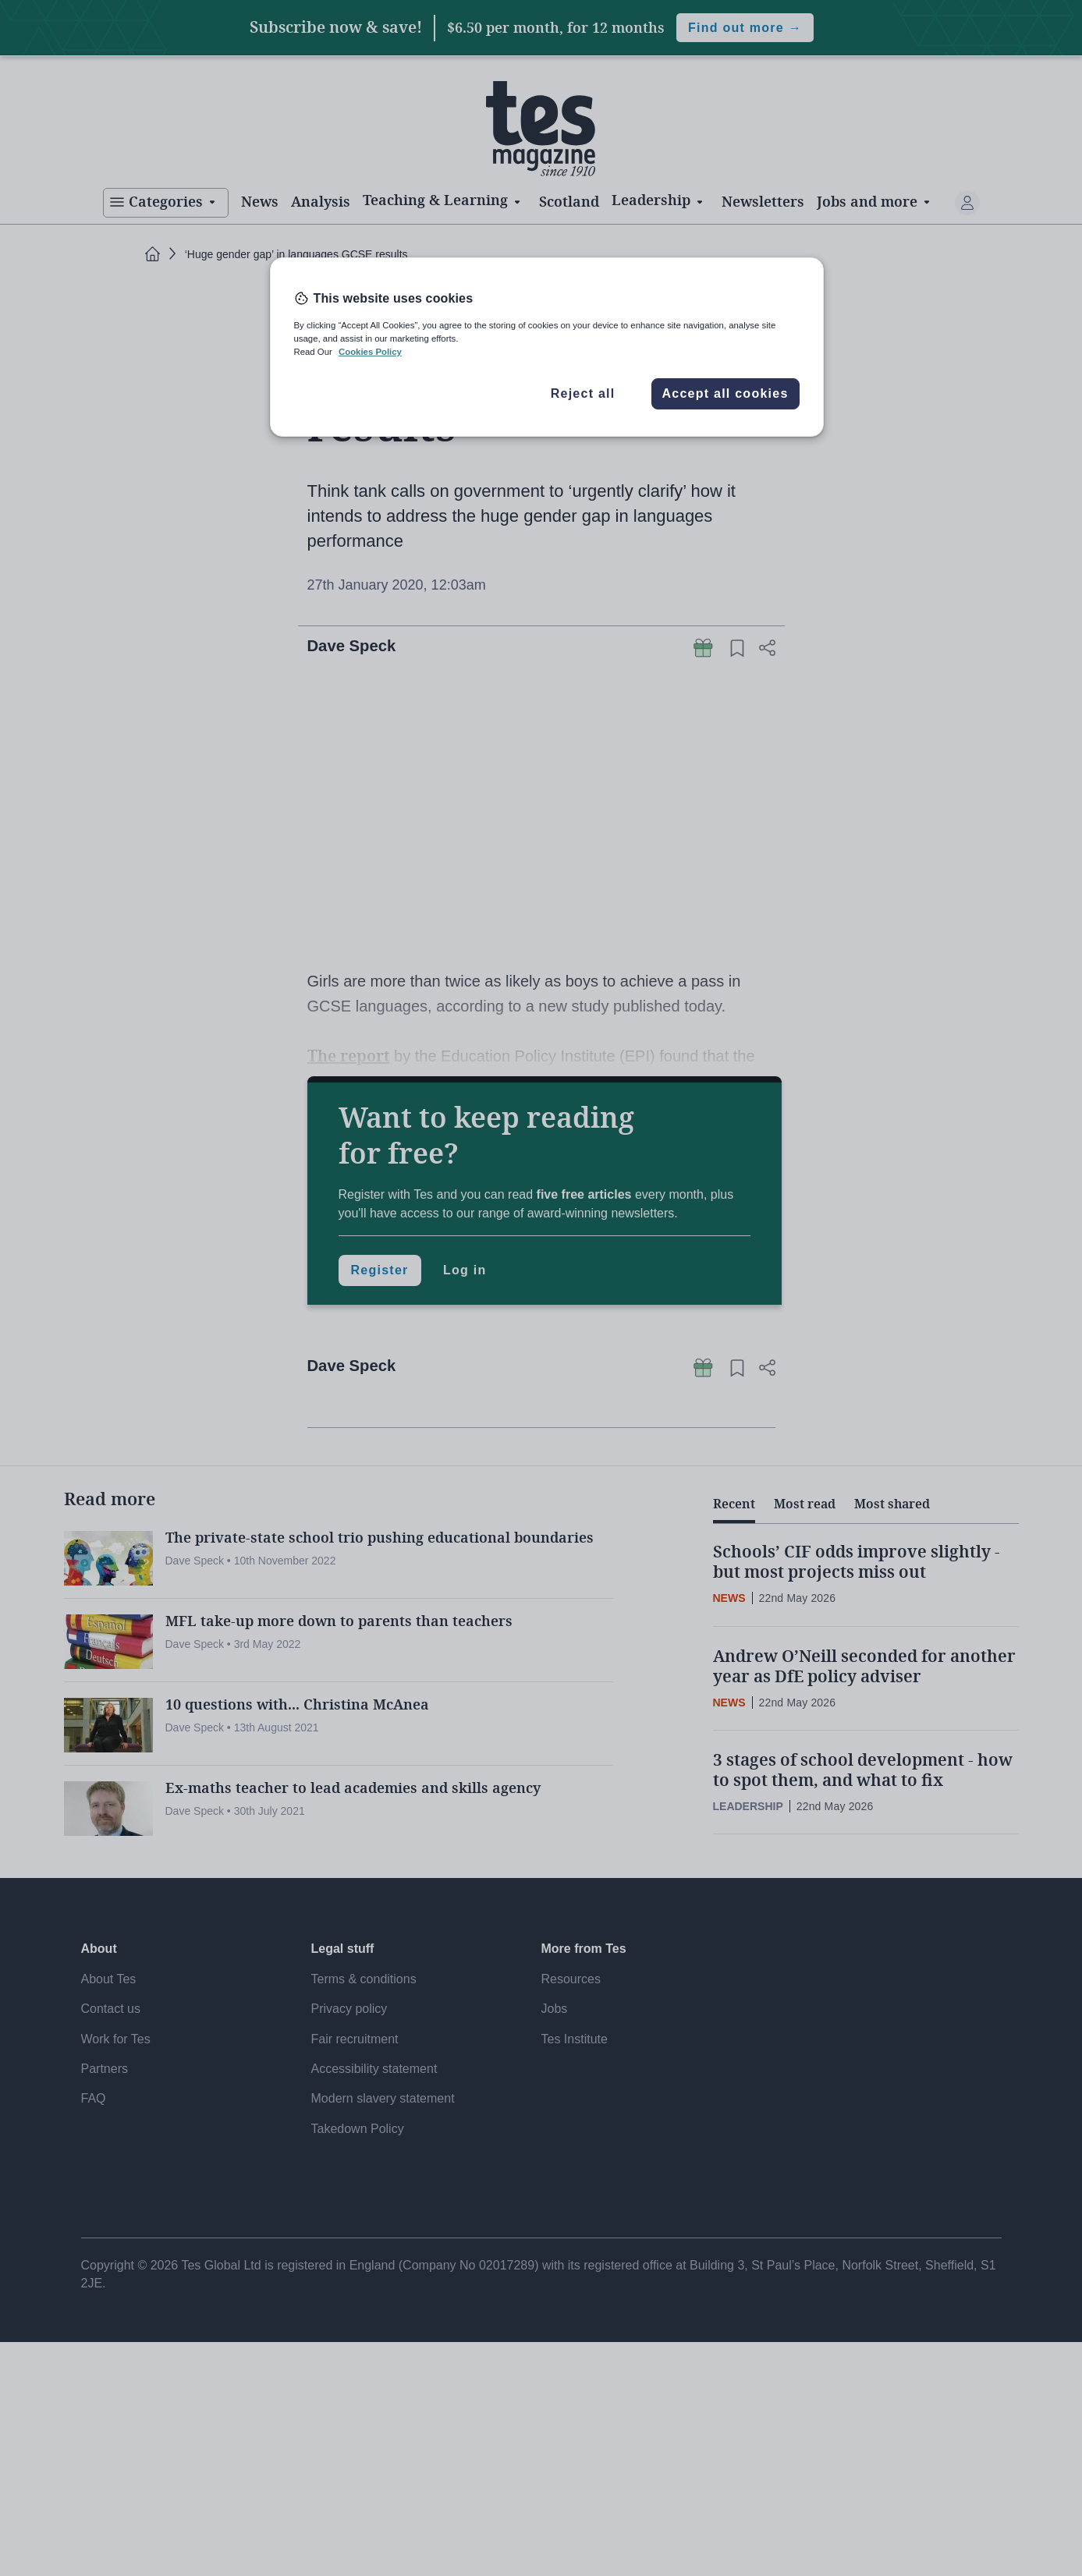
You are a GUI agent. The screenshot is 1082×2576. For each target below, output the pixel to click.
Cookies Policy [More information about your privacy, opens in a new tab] (370, 351)
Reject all (583, 393)
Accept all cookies (725, 393)
